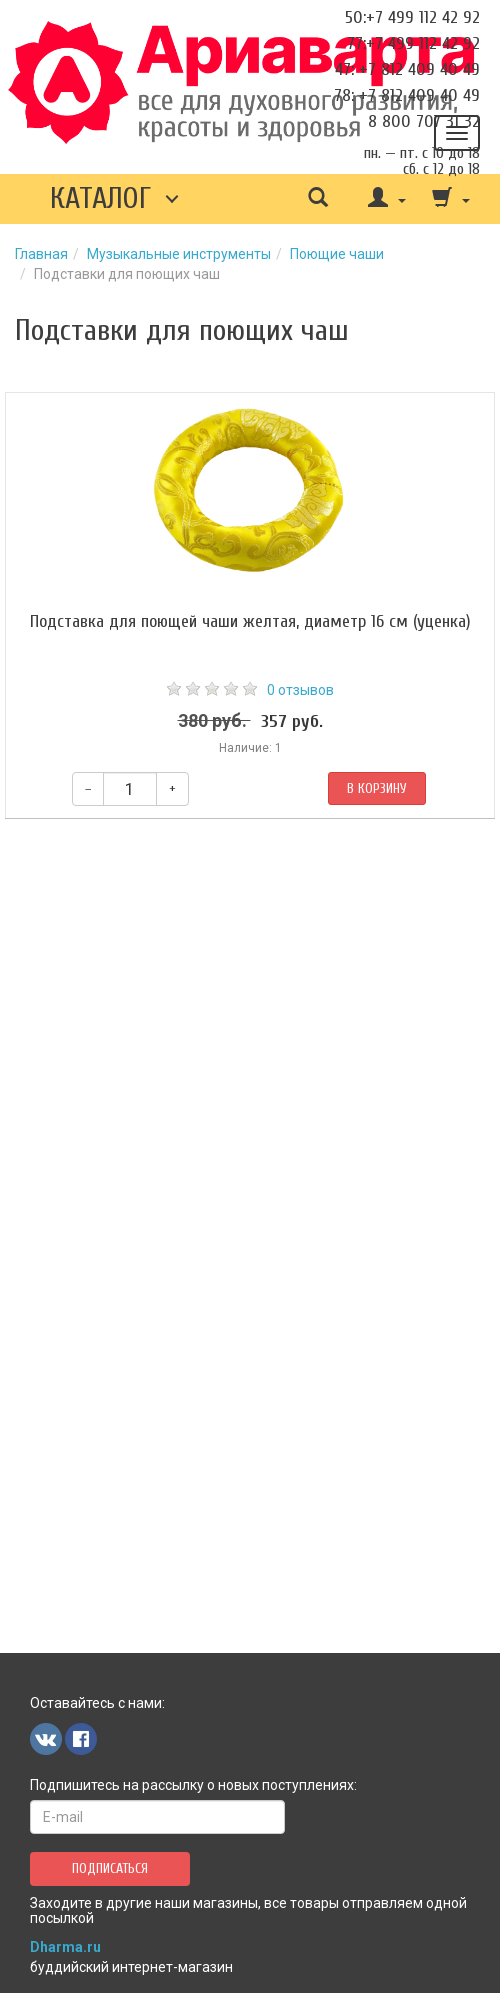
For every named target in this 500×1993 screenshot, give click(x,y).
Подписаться (110, 1868)
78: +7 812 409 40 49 (407, 95)
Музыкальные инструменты (179, 254)
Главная (41, 254)
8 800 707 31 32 (424, 121)
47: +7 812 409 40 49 (407, 69)
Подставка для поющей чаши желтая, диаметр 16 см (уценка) (250, 621)
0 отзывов (300, 690)
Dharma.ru (65, 1947)
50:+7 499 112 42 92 (412, 17)
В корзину (377, 788)
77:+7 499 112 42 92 (413, 43)
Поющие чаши (337, 254)
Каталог (100, 198)
